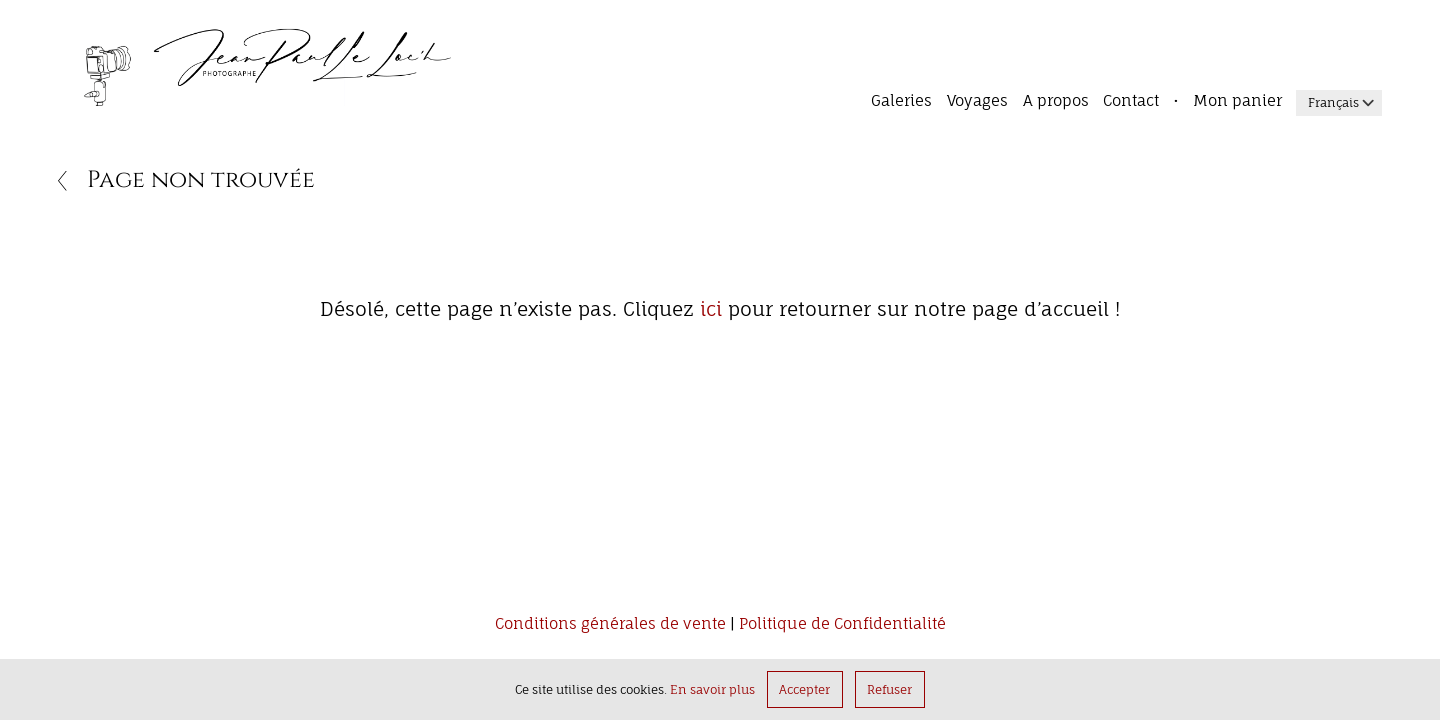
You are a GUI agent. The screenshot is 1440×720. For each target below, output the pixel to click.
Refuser (889, 689)
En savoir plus (712, 689)
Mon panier (1237, 101)
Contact (1131, 101)
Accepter (804, 689)
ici (711, 309)
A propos (1056, 101)
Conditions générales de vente (610, 625)
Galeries (901, 101)
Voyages (977, 101)
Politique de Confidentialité (842, 625)
